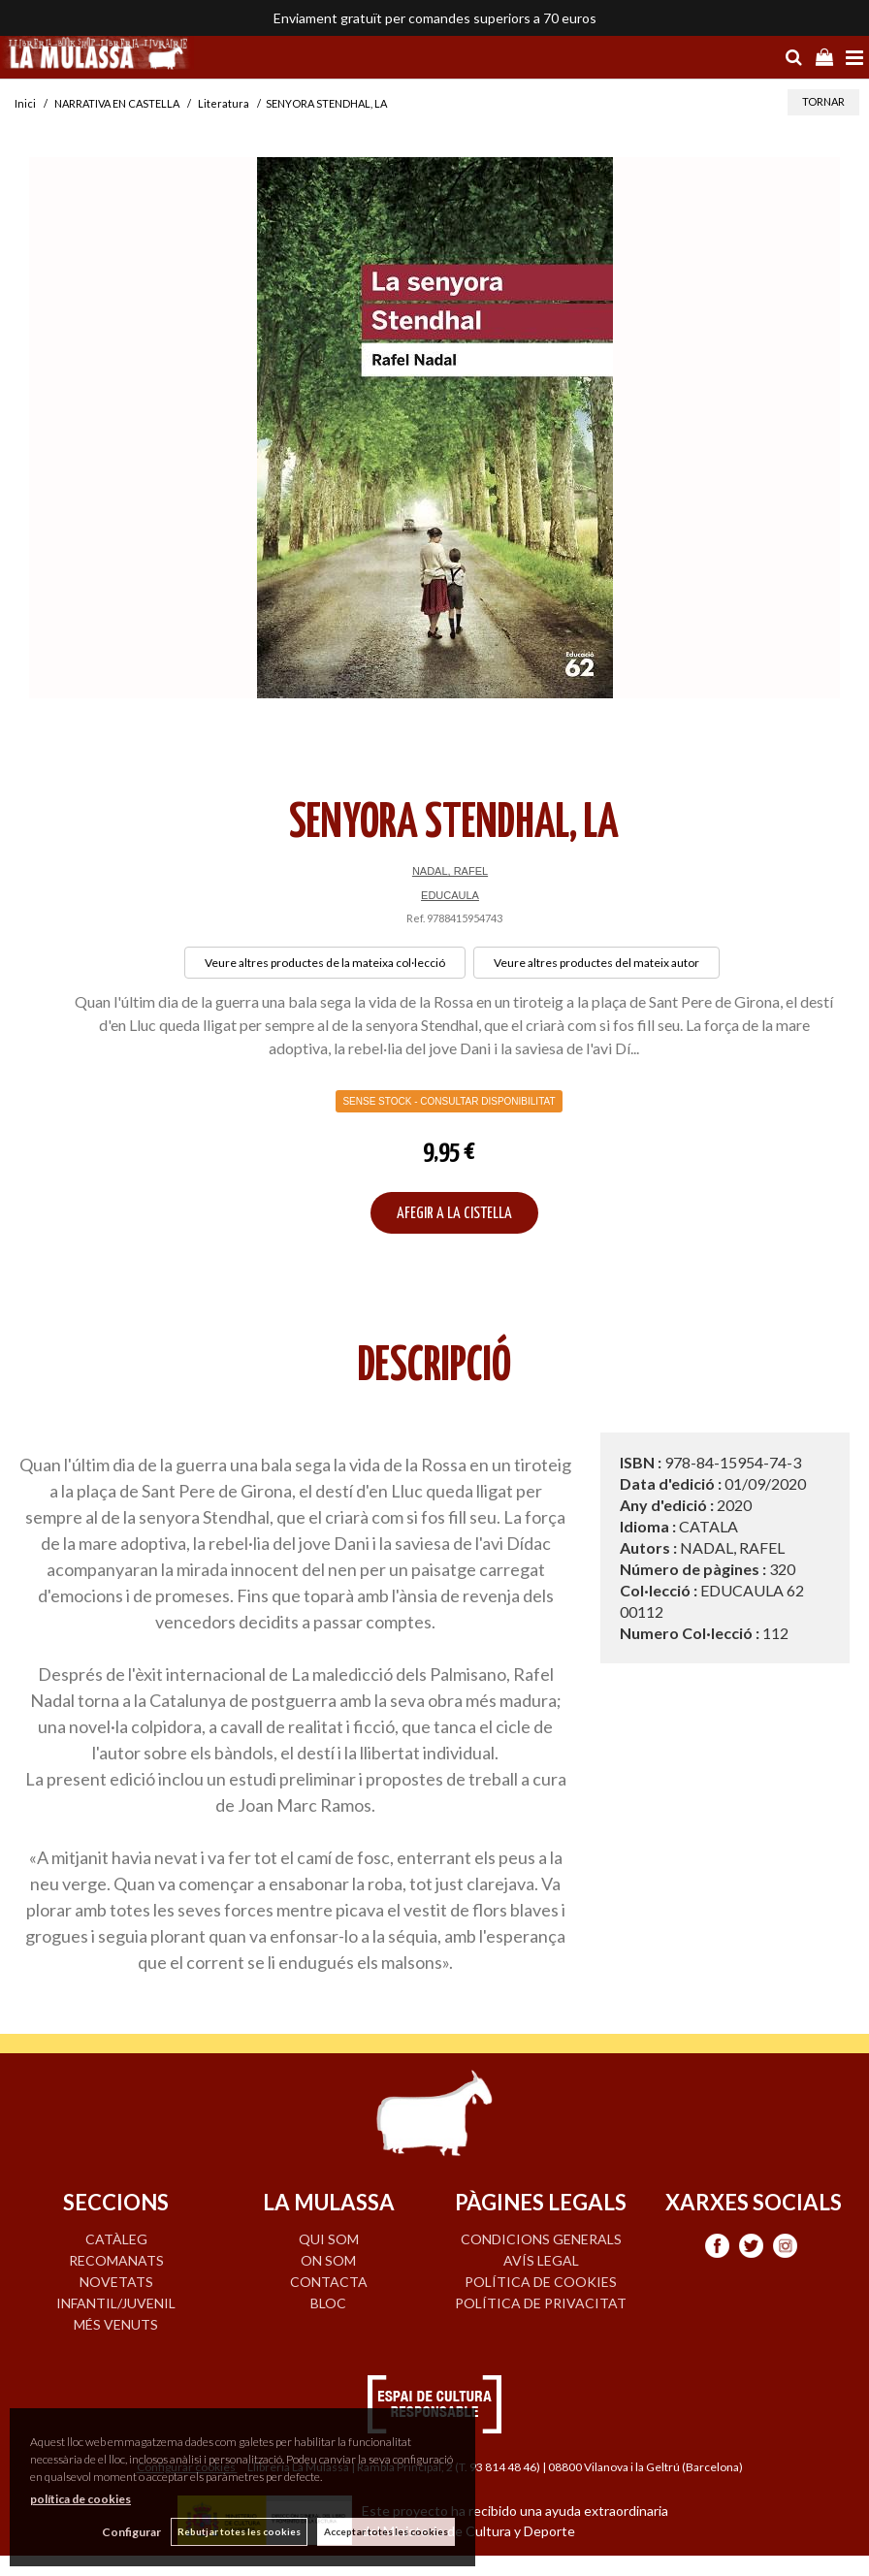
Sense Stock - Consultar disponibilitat (448, 1101)
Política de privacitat (541, 2303)
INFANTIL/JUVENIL (116, 2303)
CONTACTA (329, 2281)
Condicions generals (541, 2239)
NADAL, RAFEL (450, 871)
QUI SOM (329, 2239)
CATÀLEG (116, 2239)
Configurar (131, 2532)
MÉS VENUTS (116, 2324)
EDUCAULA (450, 895)
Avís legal (541, 2260)
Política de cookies (541, 2281)
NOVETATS (116, 2281)
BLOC (328, 2303)
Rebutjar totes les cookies (239, 2531)
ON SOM (328, 2260)
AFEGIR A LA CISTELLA (454, 1214)
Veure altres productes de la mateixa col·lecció (325, 962)
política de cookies (80, 2499)
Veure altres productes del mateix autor (596, 962)
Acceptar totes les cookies (386, 2531)
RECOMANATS (116, 2260)
